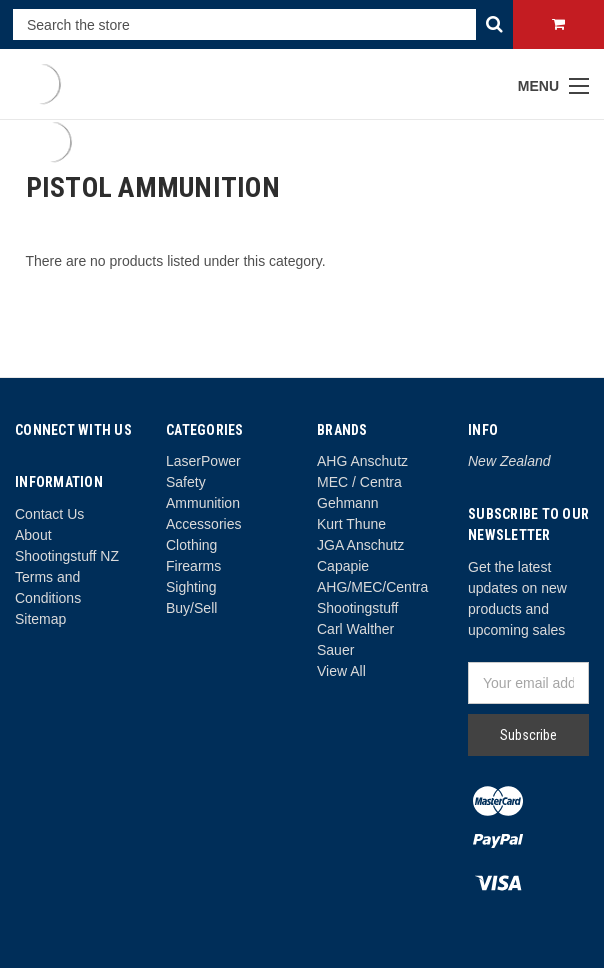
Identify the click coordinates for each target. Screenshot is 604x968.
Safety (186, 482)
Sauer (335, 650)
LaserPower (203, 461)
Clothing (191, 545)
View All (341, 671)
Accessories (203, 524)
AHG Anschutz (362, 461)
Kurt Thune (351, 524)
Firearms (193, 566)
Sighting (191, 587)
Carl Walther (355, 629)
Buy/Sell (191, 608)
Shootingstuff (357, 608)
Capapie (343, 566)
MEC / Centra (359, 482)
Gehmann (347, 503)
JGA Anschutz (360, 545)
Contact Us (49, 514)
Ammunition (203, 503)
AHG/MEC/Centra (372, 587)
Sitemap (40, 619)
